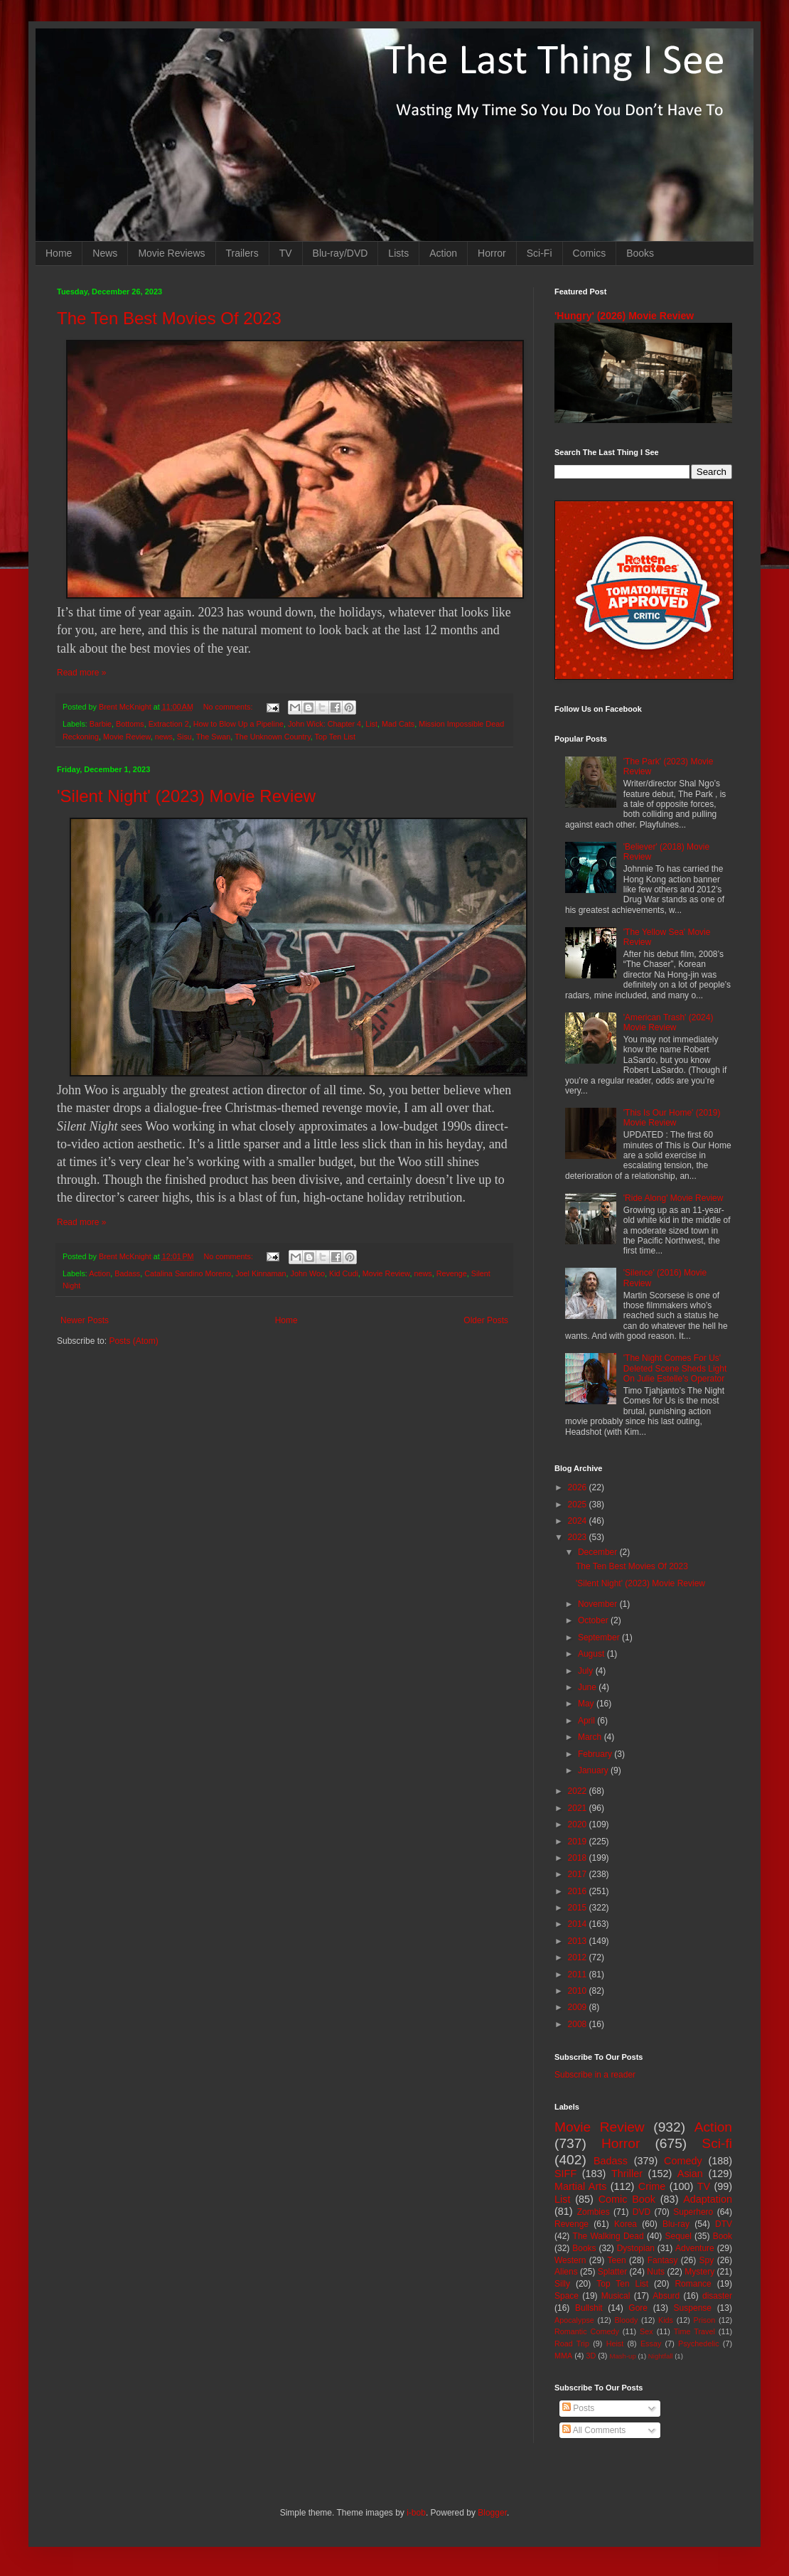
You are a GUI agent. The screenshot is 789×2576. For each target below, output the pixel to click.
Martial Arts (580, 2186)
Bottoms (130, 724)
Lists (398, 253)
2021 (578, 1808)
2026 (578, 1487)
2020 (578, 1824)
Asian (690, 2173)
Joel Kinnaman (260, 1273)
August (592, 1654)
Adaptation (707, 2199)
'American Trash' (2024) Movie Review (668, 1022)
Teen (617, 2260)
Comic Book (627, 2199)
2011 (578, 1974)
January (594, 1770)
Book (722, 2236)
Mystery (699, 2272)
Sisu (184, 736)
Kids (665, 2320)
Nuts (656, 2272)
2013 (578, 1941)
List (371, 724)
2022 (578, 1791)
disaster (717, 2296)
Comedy (683, 2160)
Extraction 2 (169, 724)
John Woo (308, 1273)
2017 (578, 1874)
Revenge (451, 1273)
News (104, 253)
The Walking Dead (608, 2236)
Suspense (693, 2308)
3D (591, 2355)
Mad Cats (398, 724)
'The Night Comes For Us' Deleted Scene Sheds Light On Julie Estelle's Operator (674, 1368)
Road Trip (571, 2343)
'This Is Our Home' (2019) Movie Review (672, 1118)
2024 (578, 1521)
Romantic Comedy (586, 2331)
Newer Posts (84, 1320)
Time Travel (694, 2331)
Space (566, 2296)
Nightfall (660, 2356)
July (587, 1671)
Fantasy (663, 2260)
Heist (615, 2343)
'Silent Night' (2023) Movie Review (186, 796)
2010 (578, 1991)
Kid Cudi (343, 1273)
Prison (705, 2320)
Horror (492, 253)
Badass (127, 1273)
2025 (578, 1504)
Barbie (101, 724)
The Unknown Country (273, 736)
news (164, 736)
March (591, 1737)
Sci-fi (717, 2143)
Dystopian (636, 2248)
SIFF (565, 2173)
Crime (651, 2186)
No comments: (229, 706)
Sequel (678, 2236)
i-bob (416, 2513)
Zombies (593, 2212)
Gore (638, 2308)
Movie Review (127, 736)
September (600, 1637)
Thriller (627, 2173)
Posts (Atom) (133, 1341)
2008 (578, 2024)
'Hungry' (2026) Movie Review (624, 315)
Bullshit (589, 2308)
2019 (578, 1842)
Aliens (566, 2272)
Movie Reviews (171, 253)
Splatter (612, 2272)
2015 (578, 1908)
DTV (723, 2224)
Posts (578, 2408)
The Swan (213, 736)
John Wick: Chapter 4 (324, 724)
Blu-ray (675, 2224)
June (588, 1687)
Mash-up (622, 2356)
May (587, 1704)
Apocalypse (574, 2320)
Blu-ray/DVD (340, 253)
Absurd (666, 2296)
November (599, 1604)
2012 (578, 1957)
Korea (625, 2224)
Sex (646, 2331)
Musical (615, 2296)
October (594, 1620)
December (599, 1552)
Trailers (242, 253)
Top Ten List (335, 736)
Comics (589, 253)
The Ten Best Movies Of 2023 (169, 318)
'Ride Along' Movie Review (673, 1198)
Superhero (693, 2212)
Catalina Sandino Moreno (187, 1273)
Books (640, 253)
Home (58, 253)
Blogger (492, 2513)
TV (285, 253)
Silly (562, 2284)
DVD (641, 2212)
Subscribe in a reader (594, 2075)
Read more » (81, 673)
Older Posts (485, 1320)
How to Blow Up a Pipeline (238, 724)
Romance (693, 2284)
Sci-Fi (539, 253)
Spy (706, 2260)
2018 (578, 1858)
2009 (578, 2007)
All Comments (594, 2430)
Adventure (694, 2248)
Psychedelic (698, 2343)
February (596, 1754)
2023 (578, 1537)
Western (570, 2260)
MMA (563, 2355)
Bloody (626, 2320)
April (587, 1721)
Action (443, 253)
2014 (578, 1924)
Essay (650, 2343)
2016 (578, 1891)
